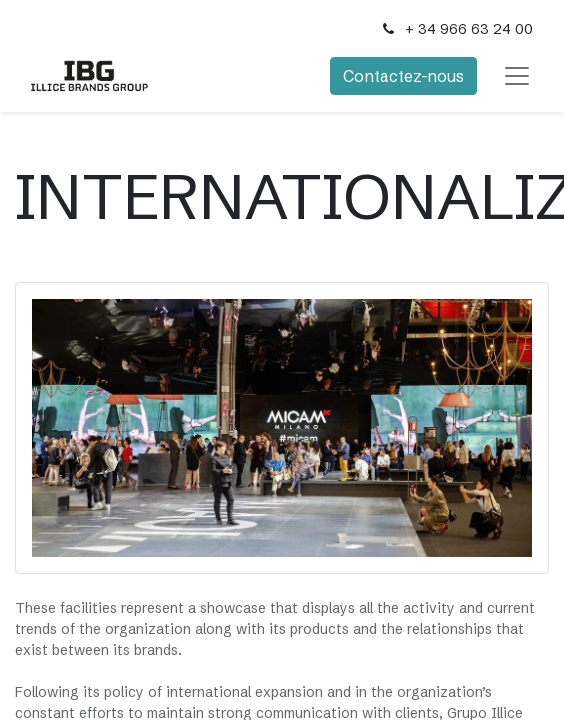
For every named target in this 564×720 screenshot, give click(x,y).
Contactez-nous (403, 76)
